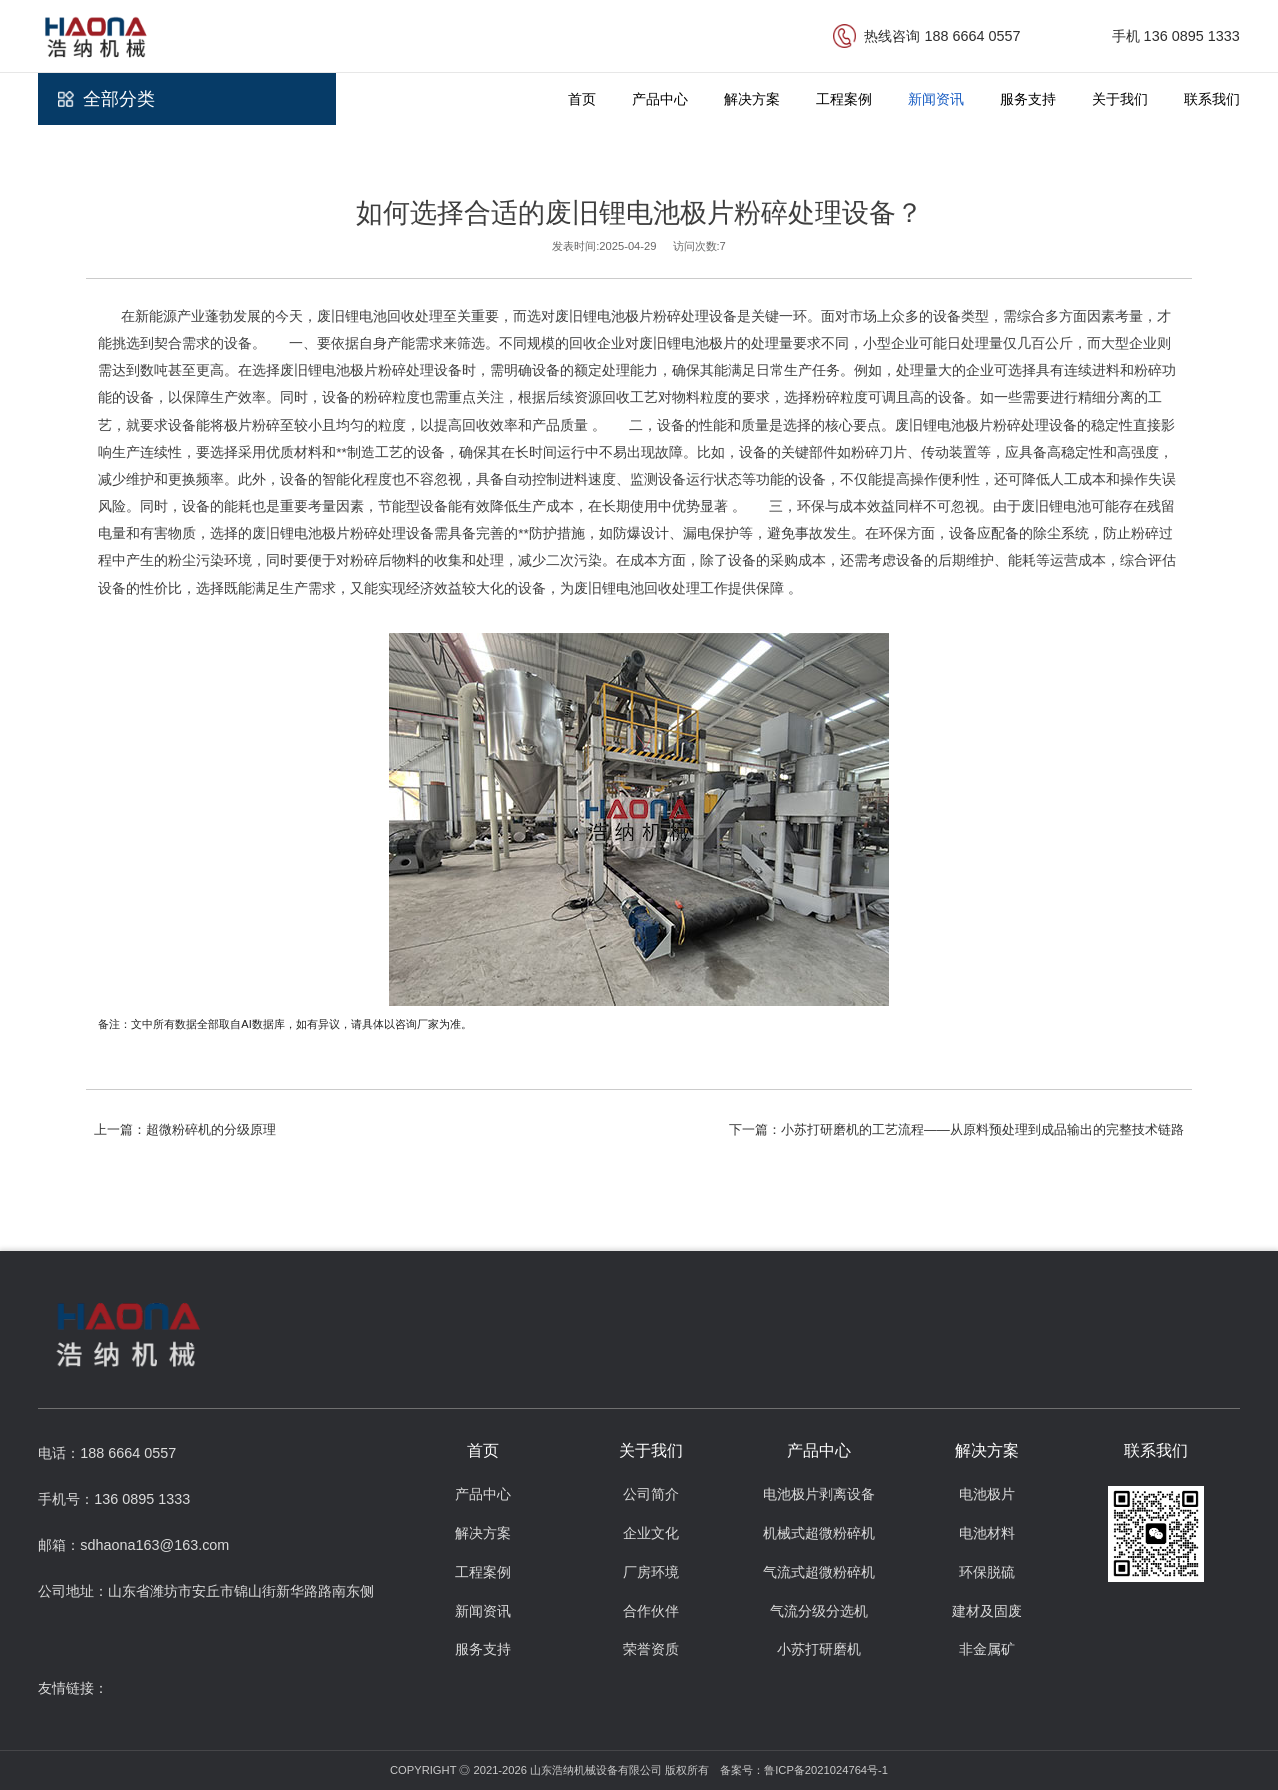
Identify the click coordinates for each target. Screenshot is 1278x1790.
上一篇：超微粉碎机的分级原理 (185, 1129)
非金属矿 (987, 1649)
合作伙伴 (651, 1611)
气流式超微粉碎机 (819, 1572)
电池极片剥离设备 (819, 1494)
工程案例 (844, 99)
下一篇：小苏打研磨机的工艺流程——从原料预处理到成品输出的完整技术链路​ (956, 1129)
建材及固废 (987, 1611)
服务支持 (1028, 99)
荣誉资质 (651, 1649)
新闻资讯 (936, 99)
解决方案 (752, 99)
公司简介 (651, 1494)
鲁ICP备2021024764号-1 (826, 1770)
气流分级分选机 (819, 1611)
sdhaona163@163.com (154, 1545)
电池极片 (987, 1494)
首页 (582, 99)
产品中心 (660, 99)
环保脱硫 (987, 1572)
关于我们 (1120, 99)
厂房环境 (651, 1572)
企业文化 (651, 1533)
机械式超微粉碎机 (819, 1533)
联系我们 (1212, 99)
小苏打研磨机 (819, 1649)
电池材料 (987, 1533)
